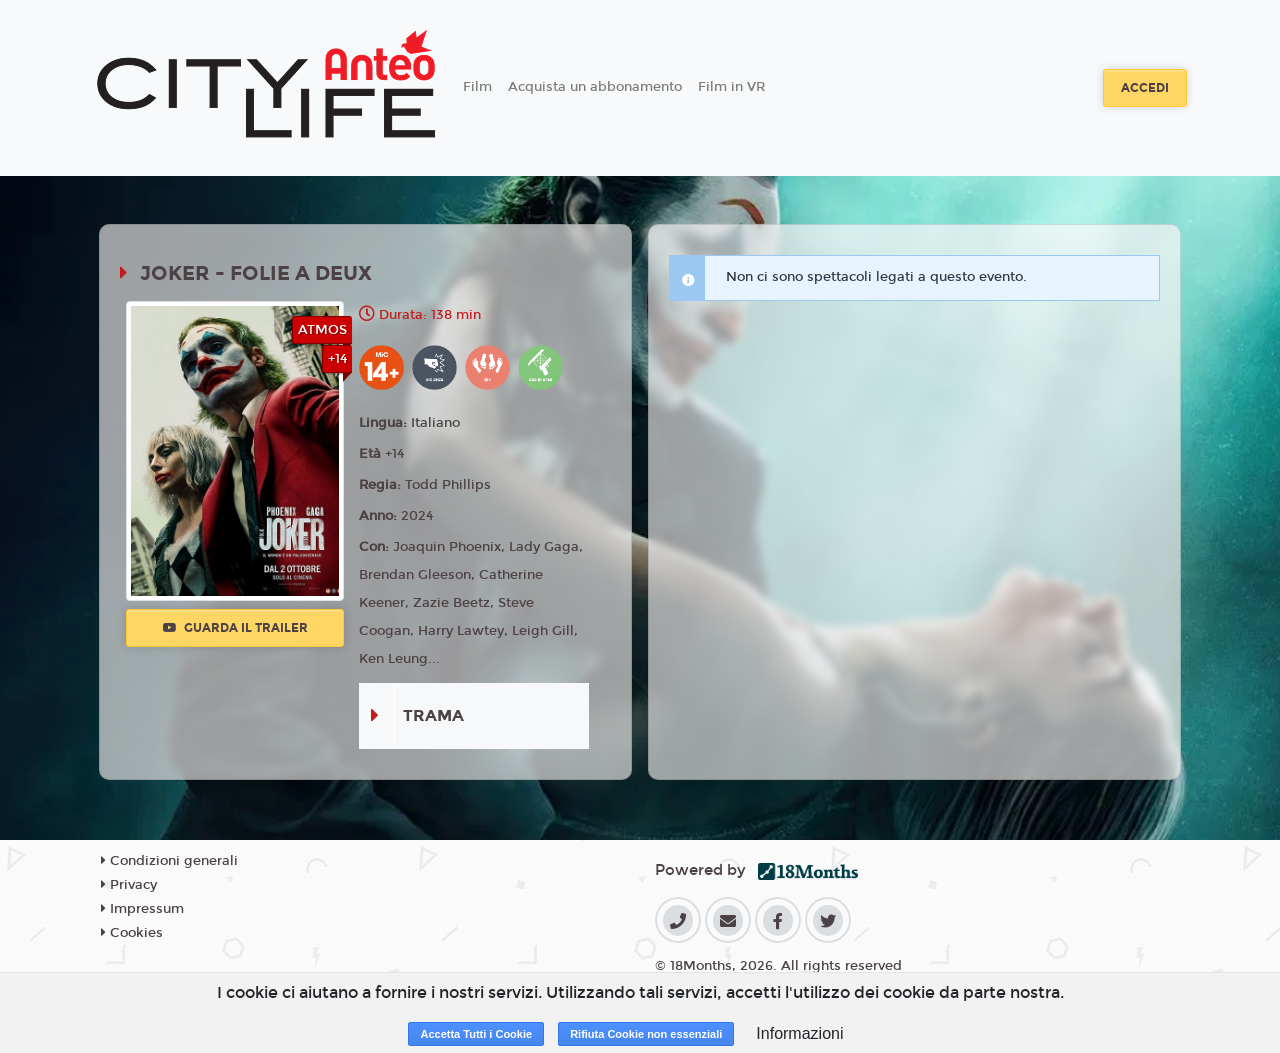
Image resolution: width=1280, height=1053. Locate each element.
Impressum (142, 909)
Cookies (132, 933)
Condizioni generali (169, 861)
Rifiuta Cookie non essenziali (646, 1034)
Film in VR (731, 87)
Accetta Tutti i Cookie (476, 1034)
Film (477, 87)
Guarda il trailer (235, 628)
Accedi (1145, 88)
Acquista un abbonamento (595, 87)
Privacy (129, 885)
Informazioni (799, 1033)
